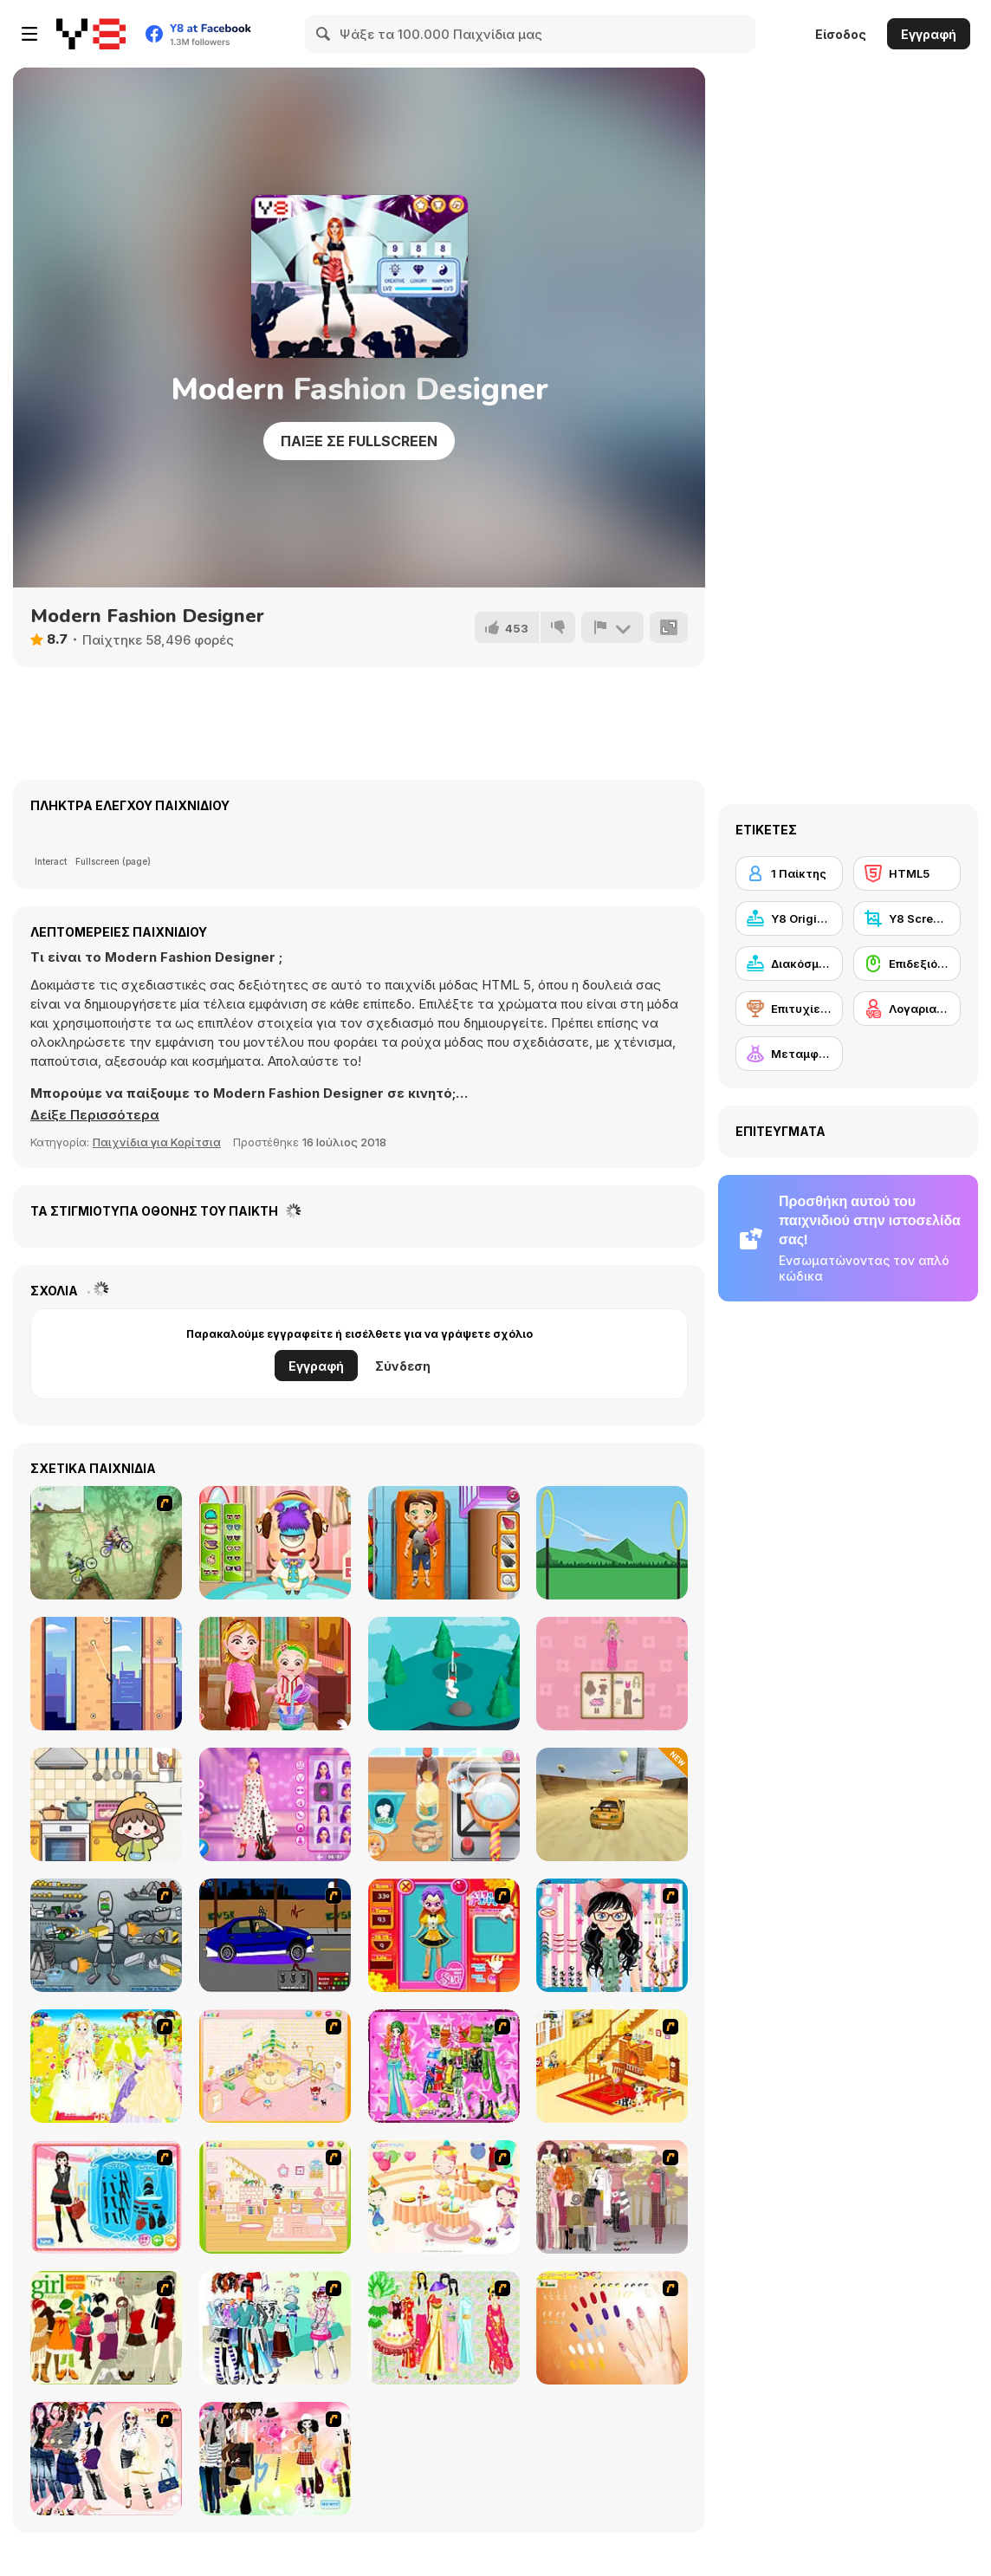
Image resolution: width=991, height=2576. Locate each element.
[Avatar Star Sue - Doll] (444, 1935)
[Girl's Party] (444, 2197)
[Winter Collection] (275, 2328)
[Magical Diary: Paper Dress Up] (612, 1673)
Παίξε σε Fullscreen (359, 441)
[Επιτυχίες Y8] (789, 1008)
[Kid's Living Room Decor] (612, 2066)
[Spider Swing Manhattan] (106, 1673)
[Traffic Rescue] (444, 1542)
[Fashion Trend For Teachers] (612, 2197)
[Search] (324, 34)
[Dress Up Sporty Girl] (106, 2458)
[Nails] (612, 2328)
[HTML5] (907, 873)
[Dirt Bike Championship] (106, 1542)
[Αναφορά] (612, 627)
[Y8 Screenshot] (907, 918)
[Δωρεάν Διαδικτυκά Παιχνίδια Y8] (90, 33)
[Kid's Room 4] (275, 2066)
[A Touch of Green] (444, 2066)
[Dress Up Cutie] (612, 1935)
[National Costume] (444, 2328)
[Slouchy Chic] (275, 2458)
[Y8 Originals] (789, 918)
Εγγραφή (928, 34)
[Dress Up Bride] (106, 2066)
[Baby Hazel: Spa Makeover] (275, 1673)
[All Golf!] (444, 1673)
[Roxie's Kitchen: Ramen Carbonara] (444, 1804)
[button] (94, 1115)
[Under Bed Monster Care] (275, 1542)
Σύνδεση (403, 1366)
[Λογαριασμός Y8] (907, 1008)
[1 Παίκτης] (789, 873)
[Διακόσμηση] (789, 963)
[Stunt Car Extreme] (612, 1804)
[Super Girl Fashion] (106, 2328)
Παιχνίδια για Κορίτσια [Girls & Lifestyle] (157, 1142)
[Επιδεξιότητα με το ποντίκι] (907, 963)
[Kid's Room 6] (275, 2197)
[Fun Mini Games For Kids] (106, 1804)
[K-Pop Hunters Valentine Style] (275, 1804)
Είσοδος (840, 34)
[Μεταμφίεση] (789, 1053)
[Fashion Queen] (106, 2197)
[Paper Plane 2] (612, 1542)
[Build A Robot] (106, 1935)
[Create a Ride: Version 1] (275, 1935)
